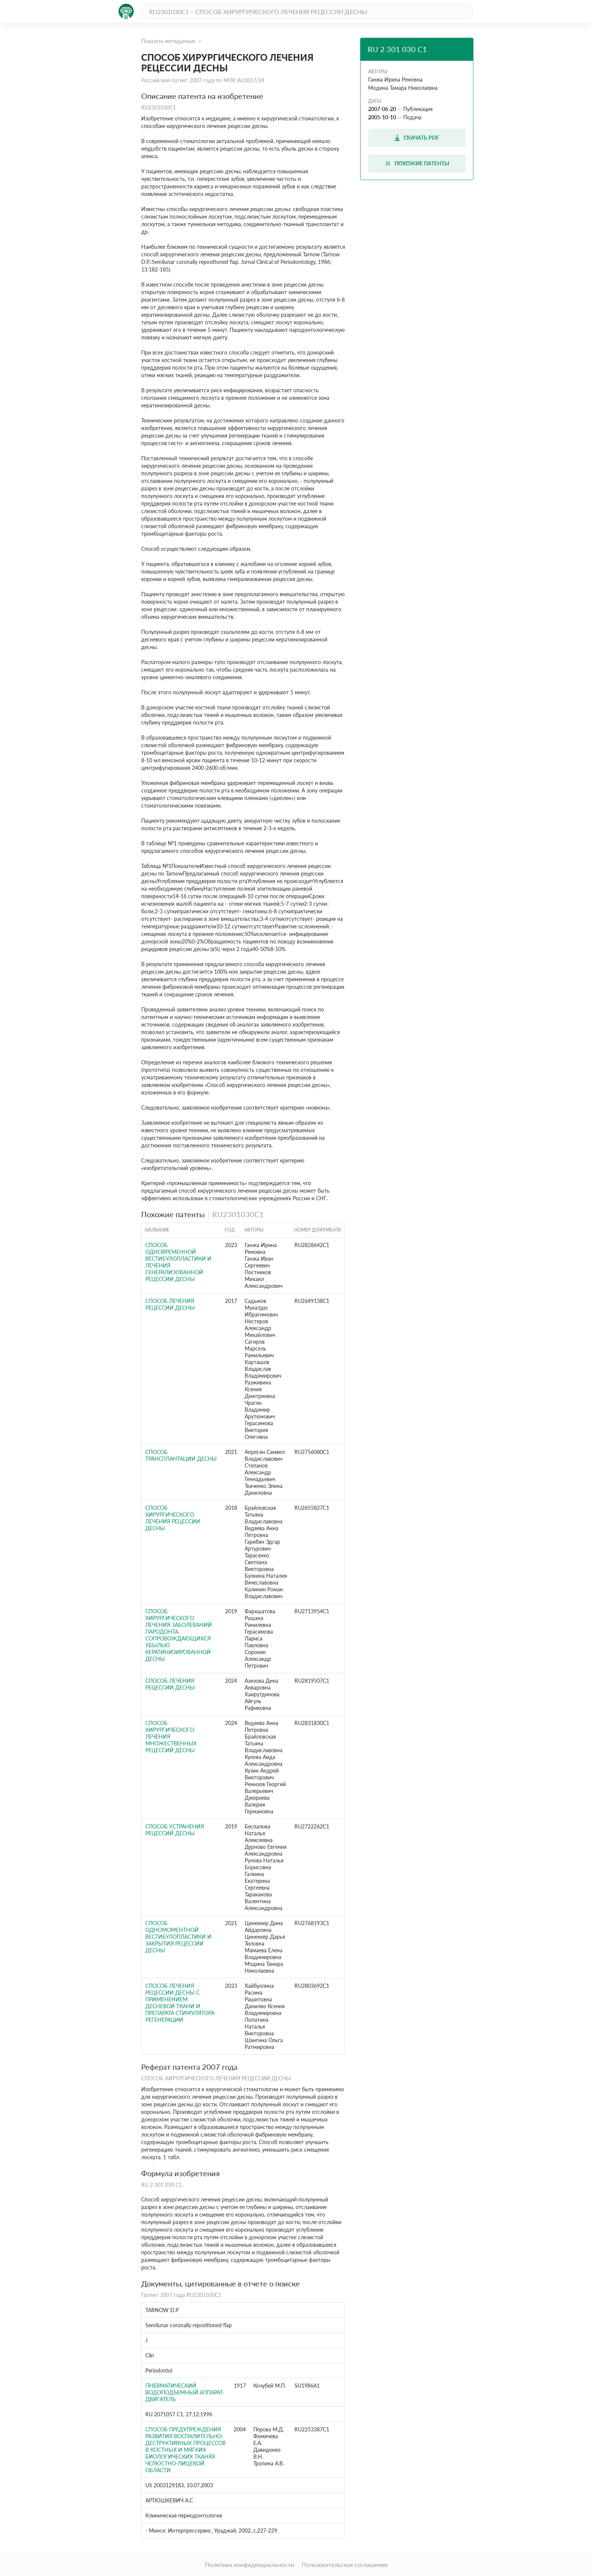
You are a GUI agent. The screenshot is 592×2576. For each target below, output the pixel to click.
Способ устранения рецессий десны (174, 1829)
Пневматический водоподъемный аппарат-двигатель (184, 2392)
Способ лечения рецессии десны (170, 1304)
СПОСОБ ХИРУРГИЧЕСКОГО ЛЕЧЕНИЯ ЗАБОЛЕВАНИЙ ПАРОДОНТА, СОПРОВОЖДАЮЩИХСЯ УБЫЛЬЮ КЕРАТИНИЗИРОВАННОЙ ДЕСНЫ (178, 1635)
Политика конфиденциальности (249, 2564)
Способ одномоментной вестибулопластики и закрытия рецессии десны (178, 1936)
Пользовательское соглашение (344, 2564)
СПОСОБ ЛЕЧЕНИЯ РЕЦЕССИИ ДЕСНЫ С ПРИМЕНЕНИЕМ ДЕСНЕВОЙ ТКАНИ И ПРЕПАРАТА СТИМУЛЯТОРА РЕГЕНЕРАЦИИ (179, 2002)
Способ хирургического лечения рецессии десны (172, 1518)
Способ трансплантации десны (181, 1455)
